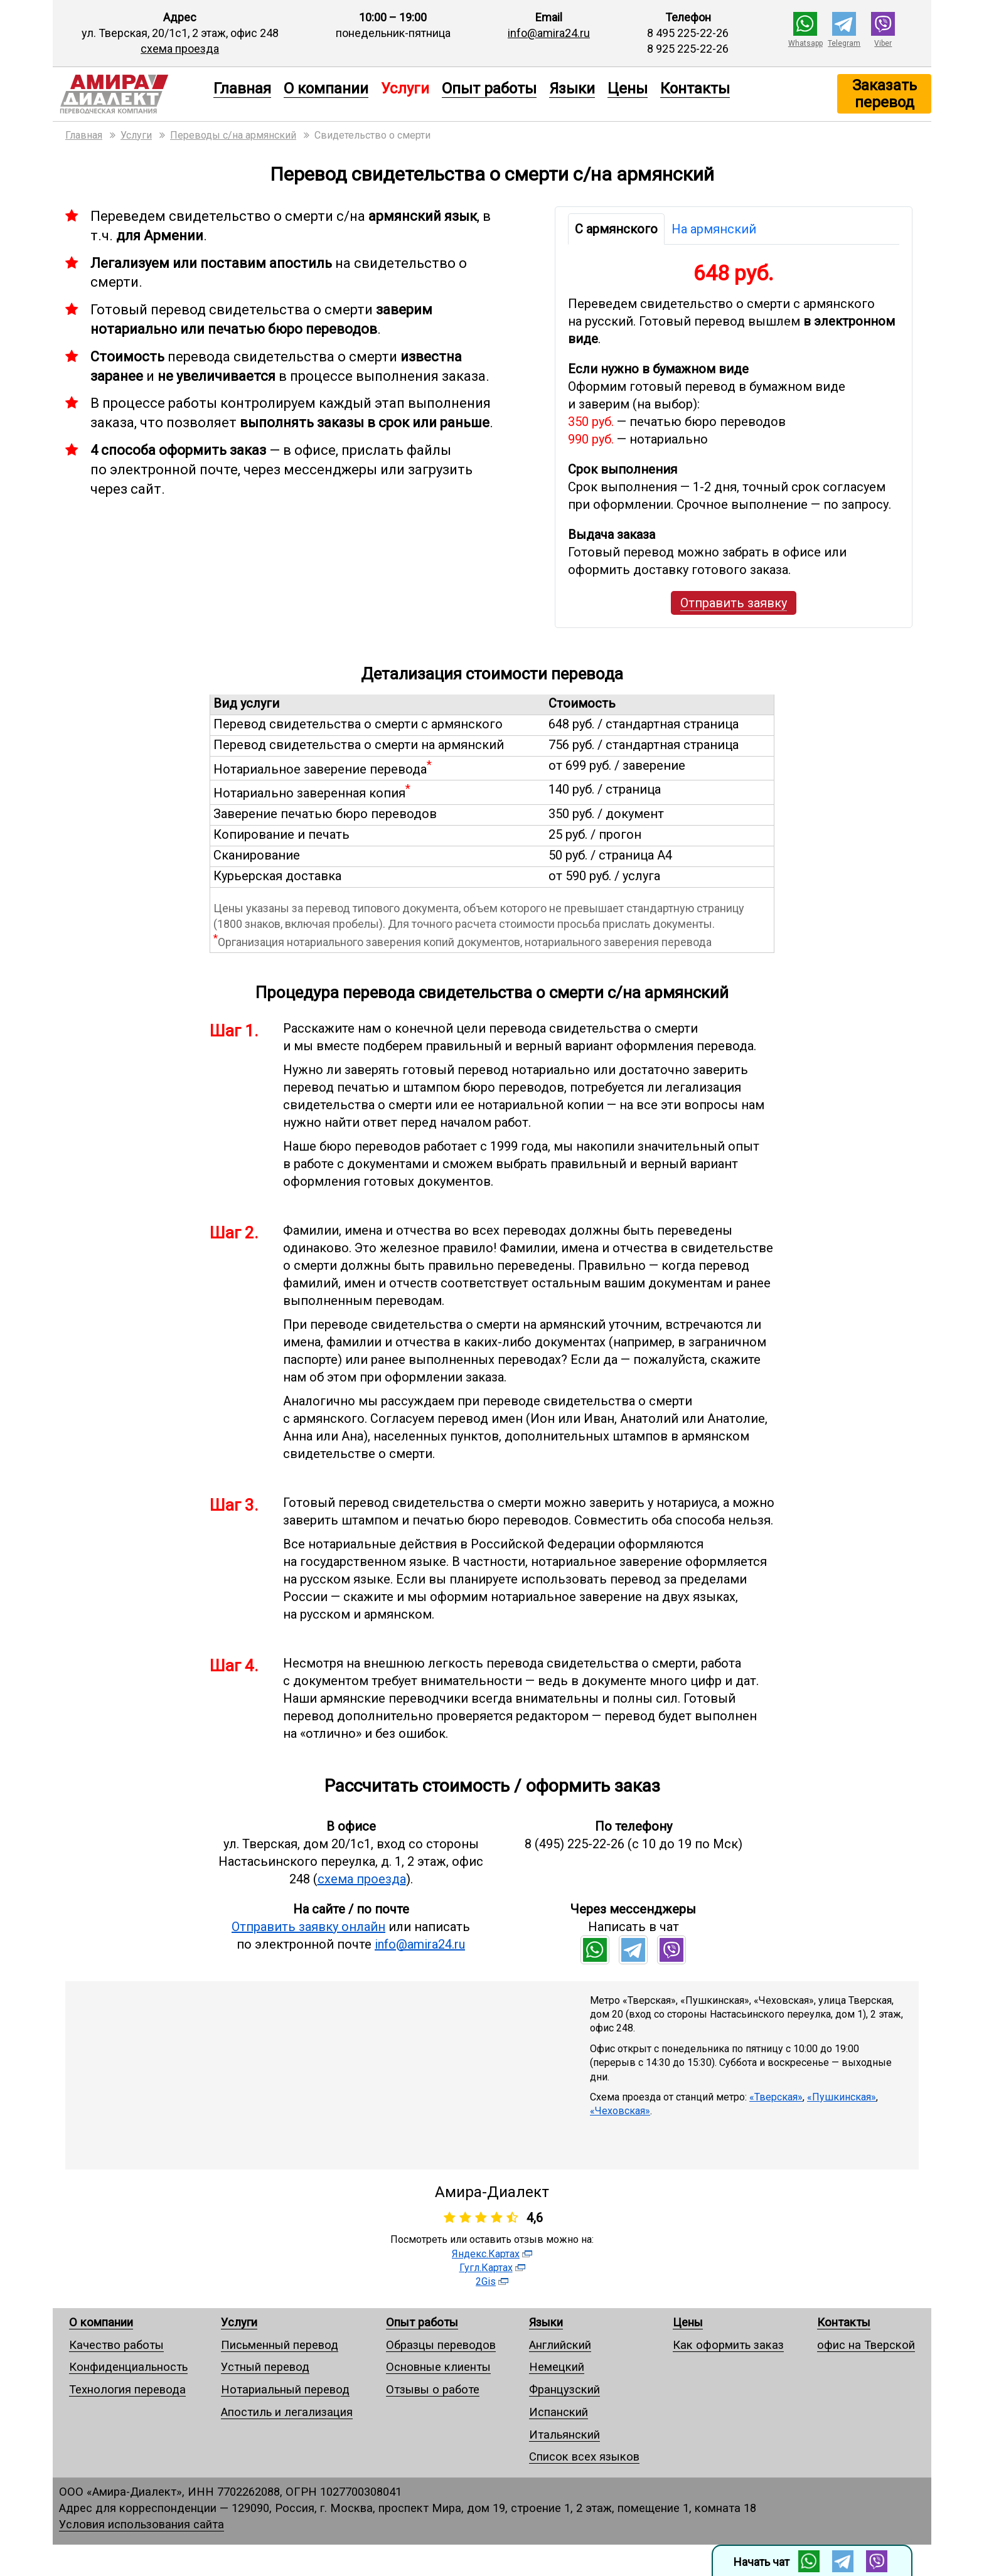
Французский (564, 2389)
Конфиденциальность (128, 2366)
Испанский (558, 2412)
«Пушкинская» (841, 2097)
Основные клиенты (438, 2366)
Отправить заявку (733, 602)
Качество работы (116, 2344)
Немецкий (556, 2366)
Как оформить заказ (728, 2344)
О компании (326, 88)
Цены (627, 88)
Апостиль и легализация (287, 2412)
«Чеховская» (620, 2111)
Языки (572, 88)
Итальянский (564, 2434)
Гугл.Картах (486, 2268)
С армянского (616, 229)
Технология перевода (127, 2389)
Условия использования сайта (141, 2524)
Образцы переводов (441, 2344)
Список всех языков (584, 2456)
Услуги (239, 2322)
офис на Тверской (866, 2344)
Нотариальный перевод (285, 2389)
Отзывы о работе (432, 2389)
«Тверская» (776, 2097)
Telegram (844, 43)
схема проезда (180, 48)
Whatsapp (805, 43)
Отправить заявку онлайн (308, 1926)
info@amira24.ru (549, 33)
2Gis (486, 2281)
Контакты (695, 88)
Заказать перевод (884, 93)
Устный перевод (265, 2366)
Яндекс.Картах (486, 2254)
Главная (242, 88)
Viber (883, 43)
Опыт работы (489, 88)
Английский (560, 2344)
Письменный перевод (279, 2344)
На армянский (713, 229)
